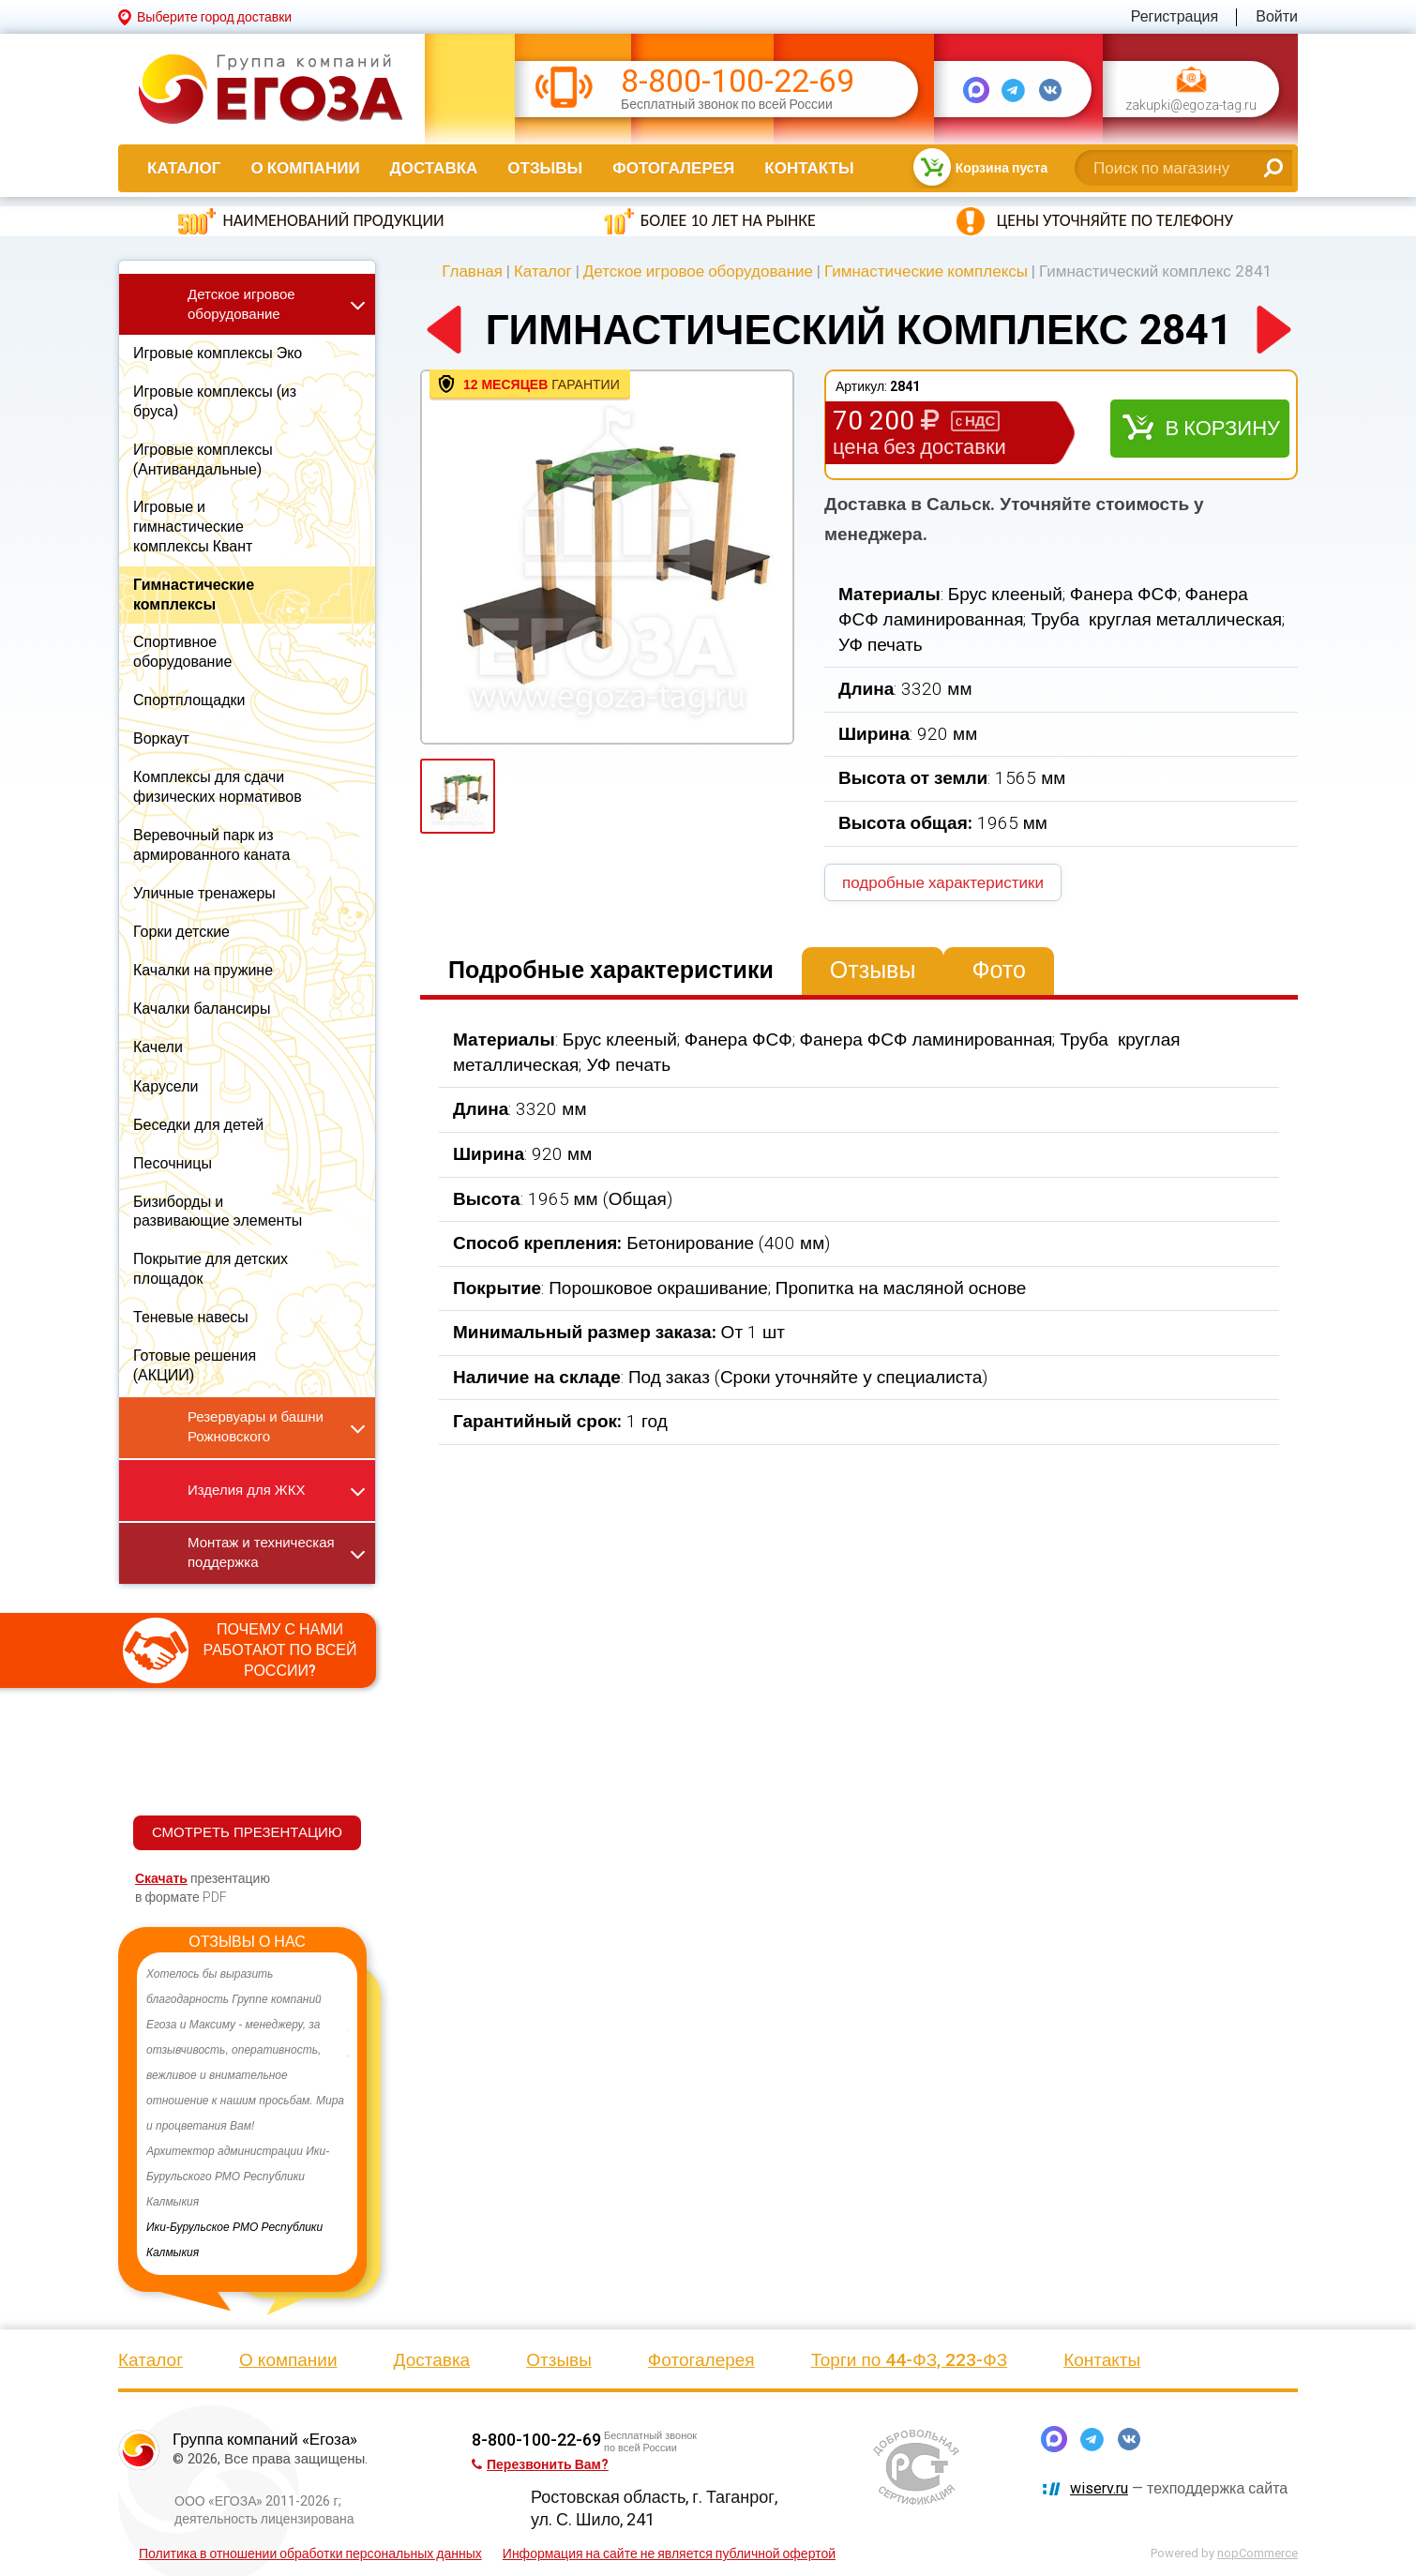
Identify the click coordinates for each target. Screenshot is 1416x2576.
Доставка (434, 167)
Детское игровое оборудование (698, 271)
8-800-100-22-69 (737, 81)
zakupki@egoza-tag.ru (1191, 105)
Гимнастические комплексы (926, 271)
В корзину (1222, 428)
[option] (247, 2114)
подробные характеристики (943, 882)
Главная (472, 271)
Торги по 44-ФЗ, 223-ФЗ (909, 2360)
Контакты (808, 167)
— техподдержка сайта (1179, 2488)
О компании (304, 167)
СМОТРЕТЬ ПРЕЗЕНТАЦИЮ (247, 1832)
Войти (1277, 16)
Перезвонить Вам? (540, 2464)
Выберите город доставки (214, 16)
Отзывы (544, 167)
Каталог (183, 167)
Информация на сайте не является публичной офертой (669, 2553)
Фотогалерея (673, 167)
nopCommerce (1257, 2553)
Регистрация (1175, 16)
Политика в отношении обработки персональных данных (310, 2553)
